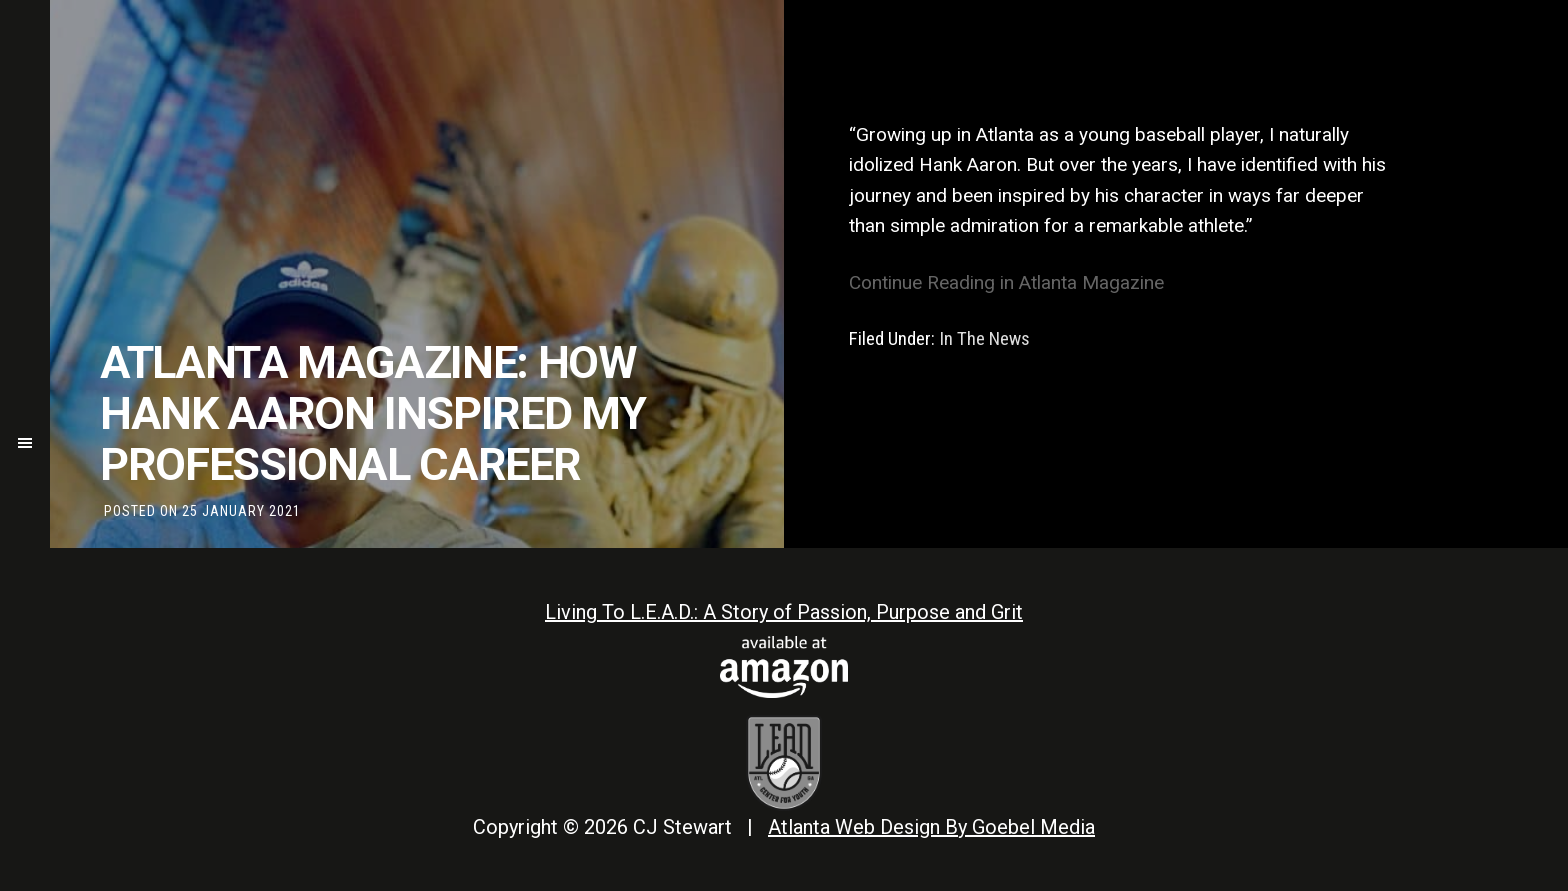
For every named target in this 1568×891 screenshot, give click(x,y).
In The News (984, 338)
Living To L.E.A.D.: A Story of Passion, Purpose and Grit (784, 612)
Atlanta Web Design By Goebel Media (931, 827)
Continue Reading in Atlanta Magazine (1009, 282)
